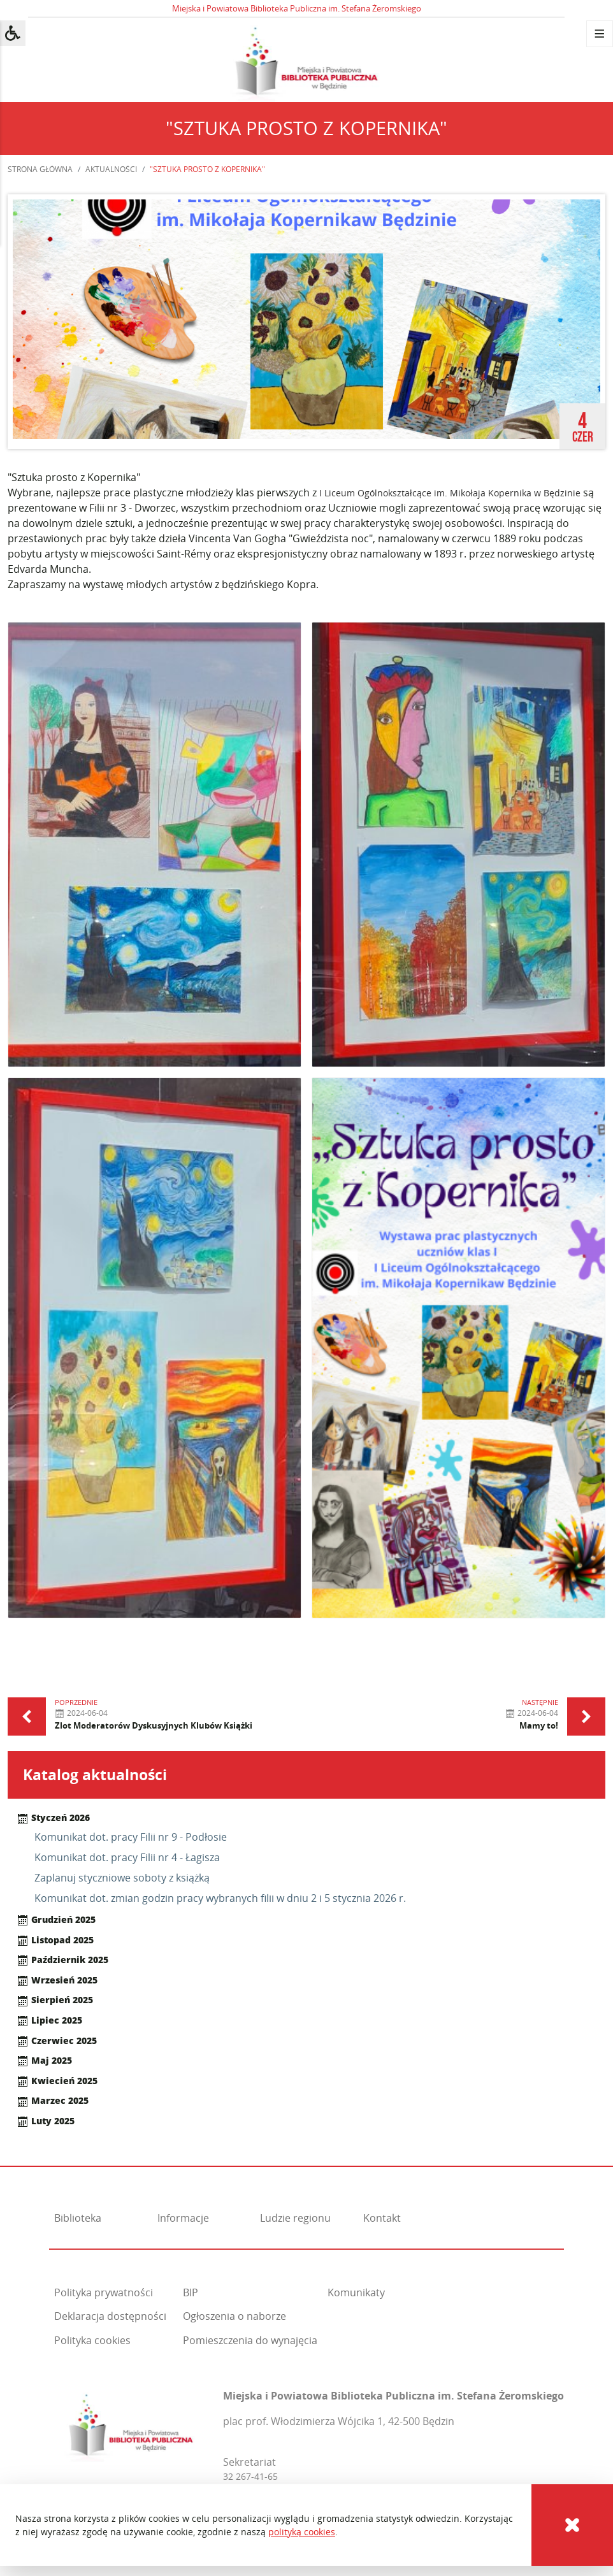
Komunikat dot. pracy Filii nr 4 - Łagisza (127, 1857)
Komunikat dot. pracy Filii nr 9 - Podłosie (130, 1837)
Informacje (183, 2218)
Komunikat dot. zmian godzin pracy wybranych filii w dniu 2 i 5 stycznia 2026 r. (220, 1898)
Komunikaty (356, 2292)
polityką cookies (301, 2532)
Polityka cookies (92, 2340)
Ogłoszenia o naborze (234, 2316)
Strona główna (40, 169)
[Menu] (599, 34)
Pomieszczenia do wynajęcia (250, 2340)
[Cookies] (572, 2525)
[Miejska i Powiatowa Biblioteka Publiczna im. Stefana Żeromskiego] (131, 2423)
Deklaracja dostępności (110, 2316)
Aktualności (111, 169)
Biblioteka (77, 2218)
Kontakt (382, 2218)
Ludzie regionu (295, 2218)
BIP (190, 2292)
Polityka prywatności (103, 2292)
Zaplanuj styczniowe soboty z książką (122, 1878)
